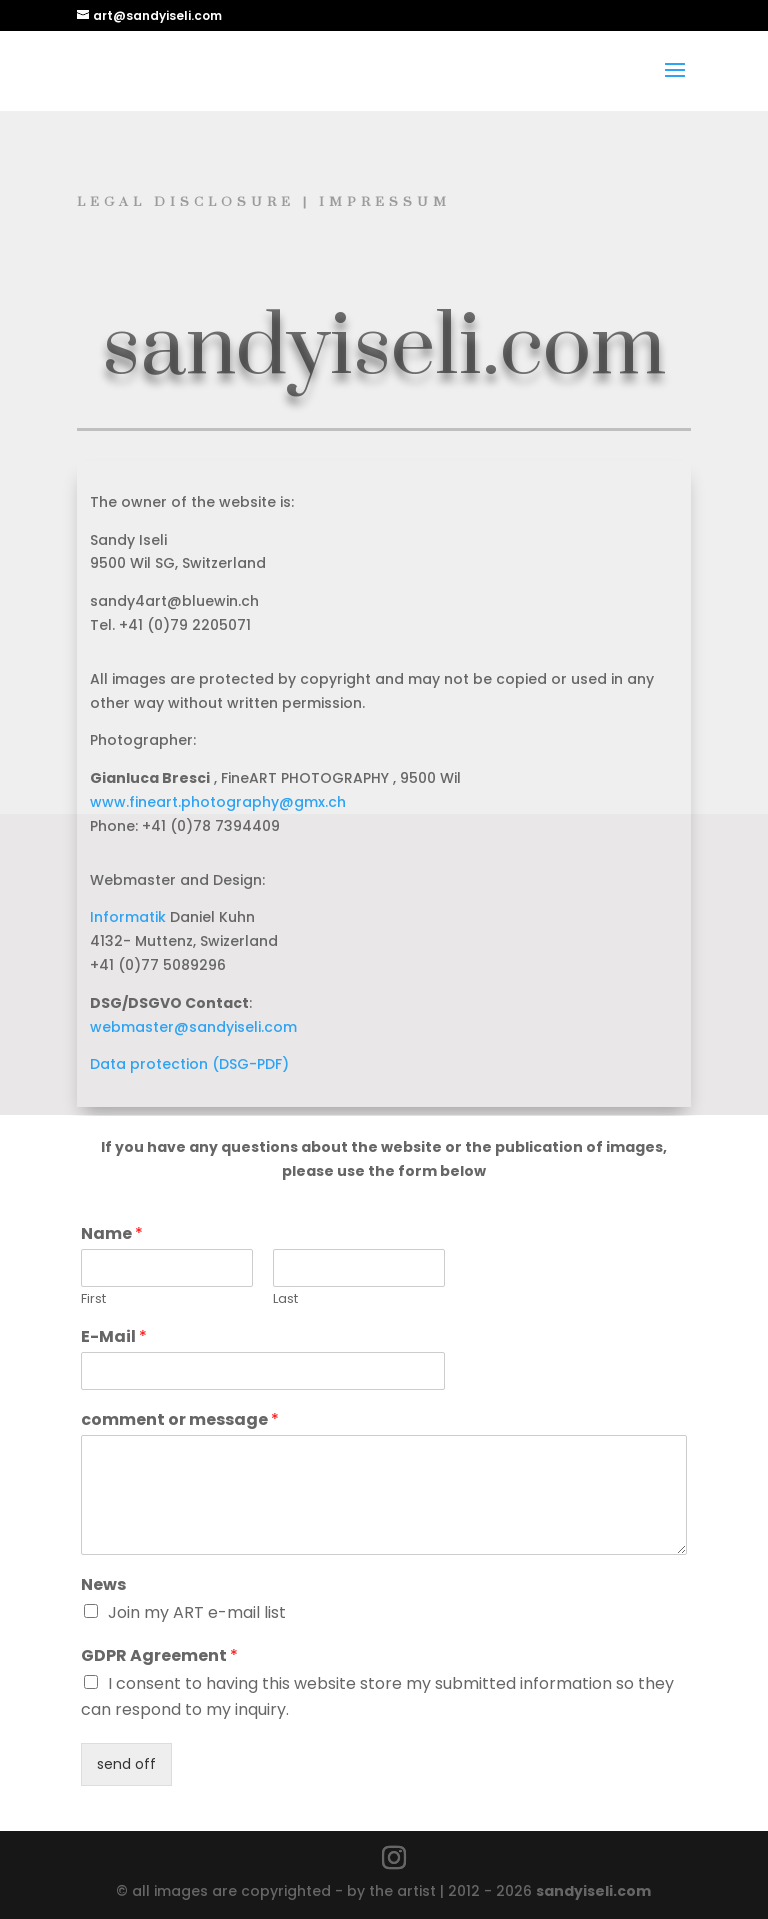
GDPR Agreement (159, 1656)
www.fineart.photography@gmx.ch (218, 802)
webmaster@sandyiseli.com (193, 1027)
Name (112, 1234)
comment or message (180, 1420)
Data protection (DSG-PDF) (189, 1064)
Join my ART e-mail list (197, 1612)
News (103, 1585)
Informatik (128, 917)
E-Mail (114, 1337)
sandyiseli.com (593, 1891)
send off (126, 1764)
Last (285, 1299)
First (93, 1299)
